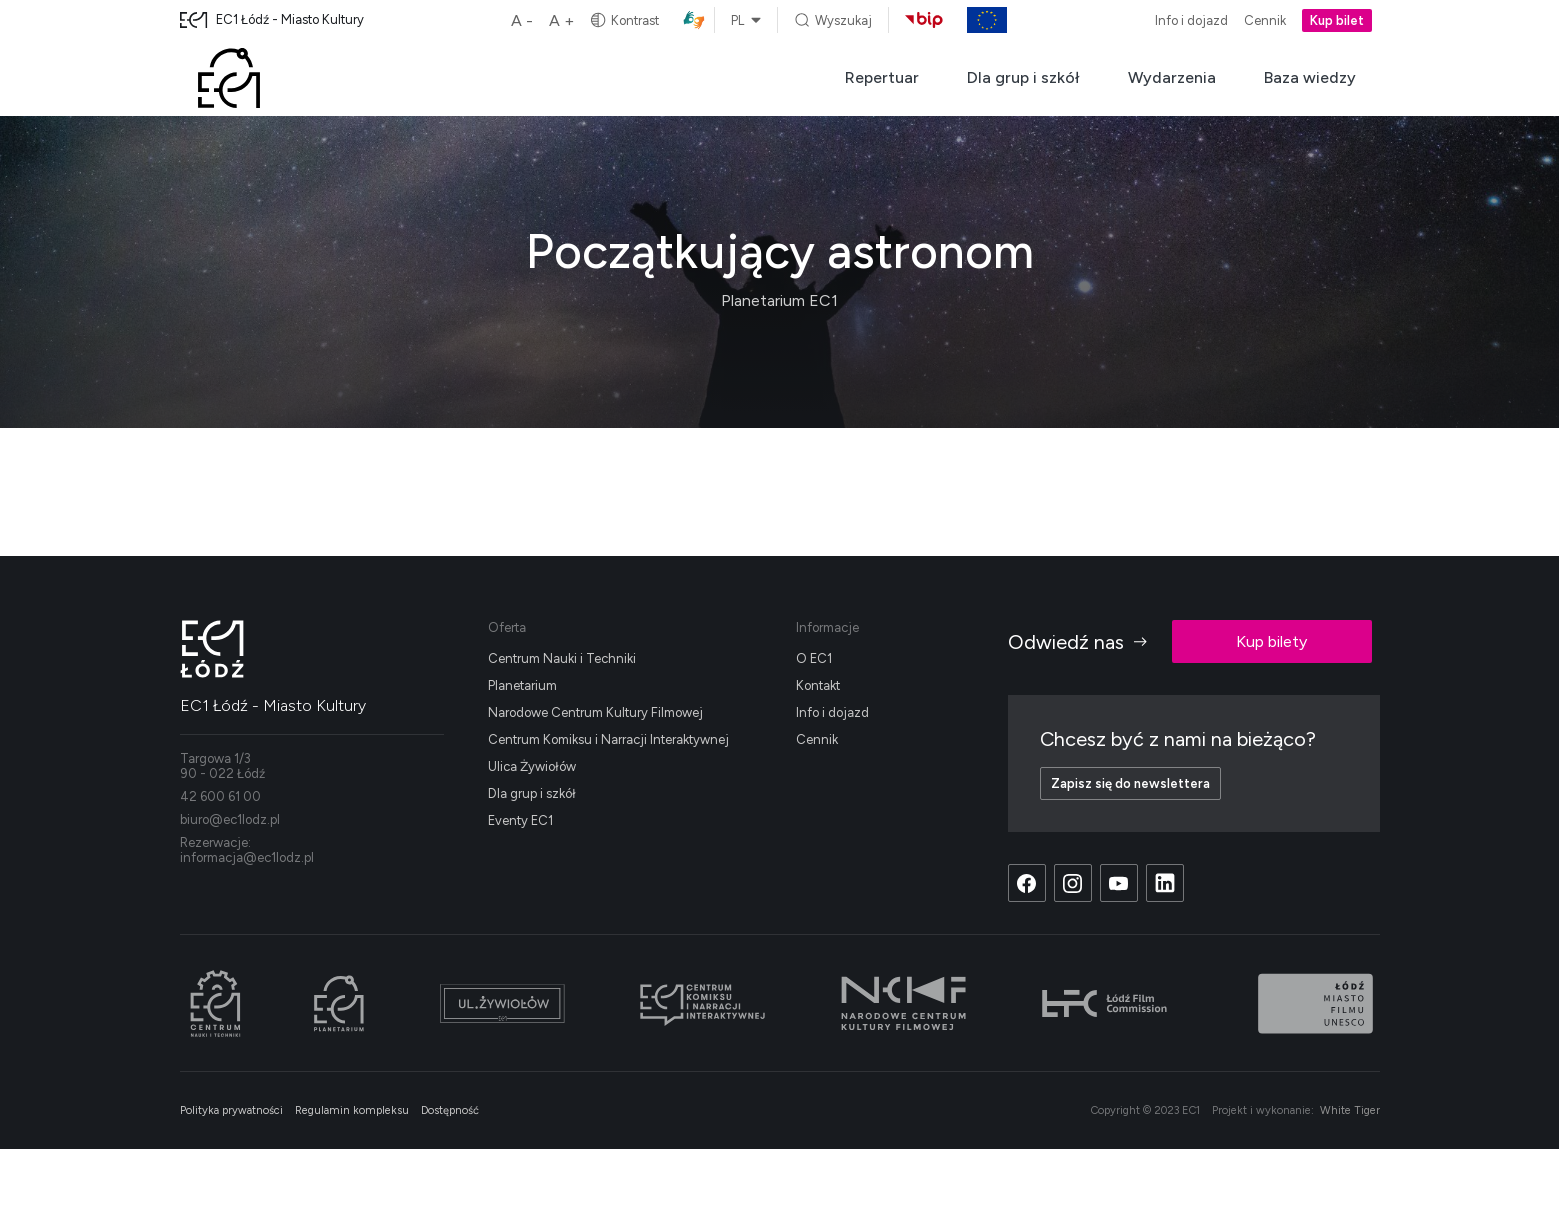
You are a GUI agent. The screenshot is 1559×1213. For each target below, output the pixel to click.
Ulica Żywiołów (532, 766)
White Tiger (1350, 1110)
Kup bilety (1271, 641)
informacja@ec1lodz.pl (247, 857)
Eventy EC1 (520, 820)
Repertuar (882, 77)
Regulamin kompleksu (352, 1110)
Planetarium (522, 685)
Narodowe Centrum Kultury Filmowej (595, 712)
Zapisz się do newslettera (1130, 783)
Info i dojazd (1191, 20)
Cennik (1265, 20)
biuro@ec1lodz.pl (230, 819)
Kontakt (818, 685)
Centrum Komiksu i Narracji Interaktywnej (608, 739)
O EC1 (814, 658)
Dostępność (450, 1110)
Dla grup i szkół (1023, 77)
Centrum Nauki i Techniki (562, 658)
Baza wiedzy (1310, 77)
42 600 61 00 (220, 796)
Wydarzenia (1172, 77)
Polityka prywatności (231, 1110)
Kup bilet (1337, 20)
